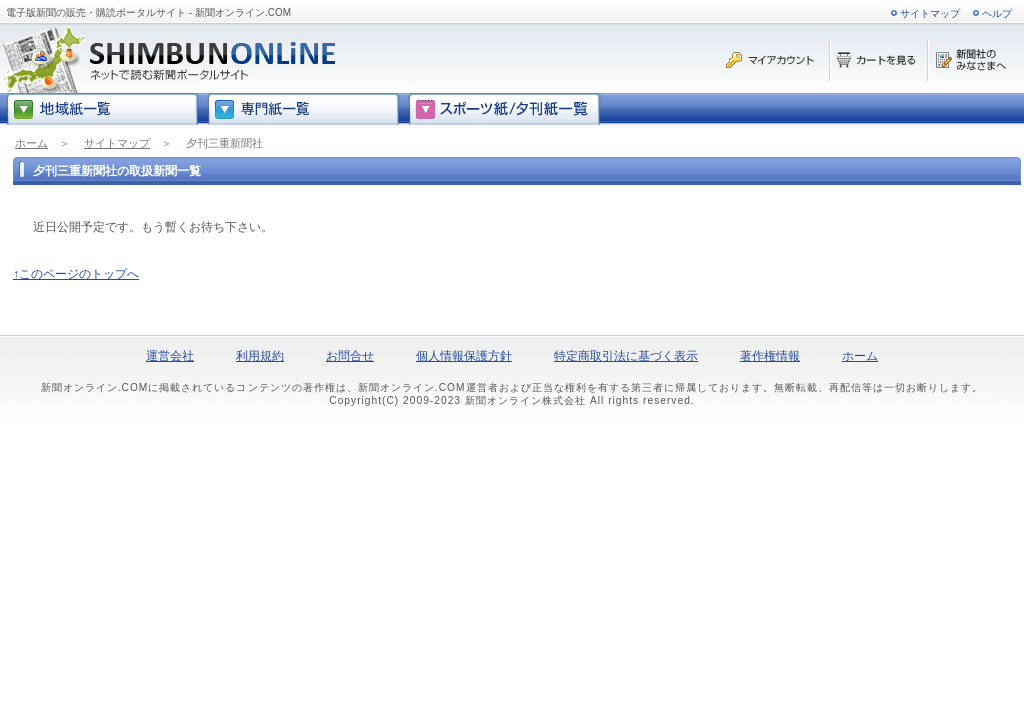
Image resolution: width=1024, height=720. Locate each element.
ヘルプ (997, 13)
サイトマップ (930, 13)
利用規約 (260, 356)
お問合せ (350, 356)
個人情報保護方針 (464, 356)
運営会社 (170, 356)
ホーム (31, 143)
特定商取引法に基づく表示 (626, 356)
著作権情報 (770, 356)
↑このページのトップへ (76, 274)
